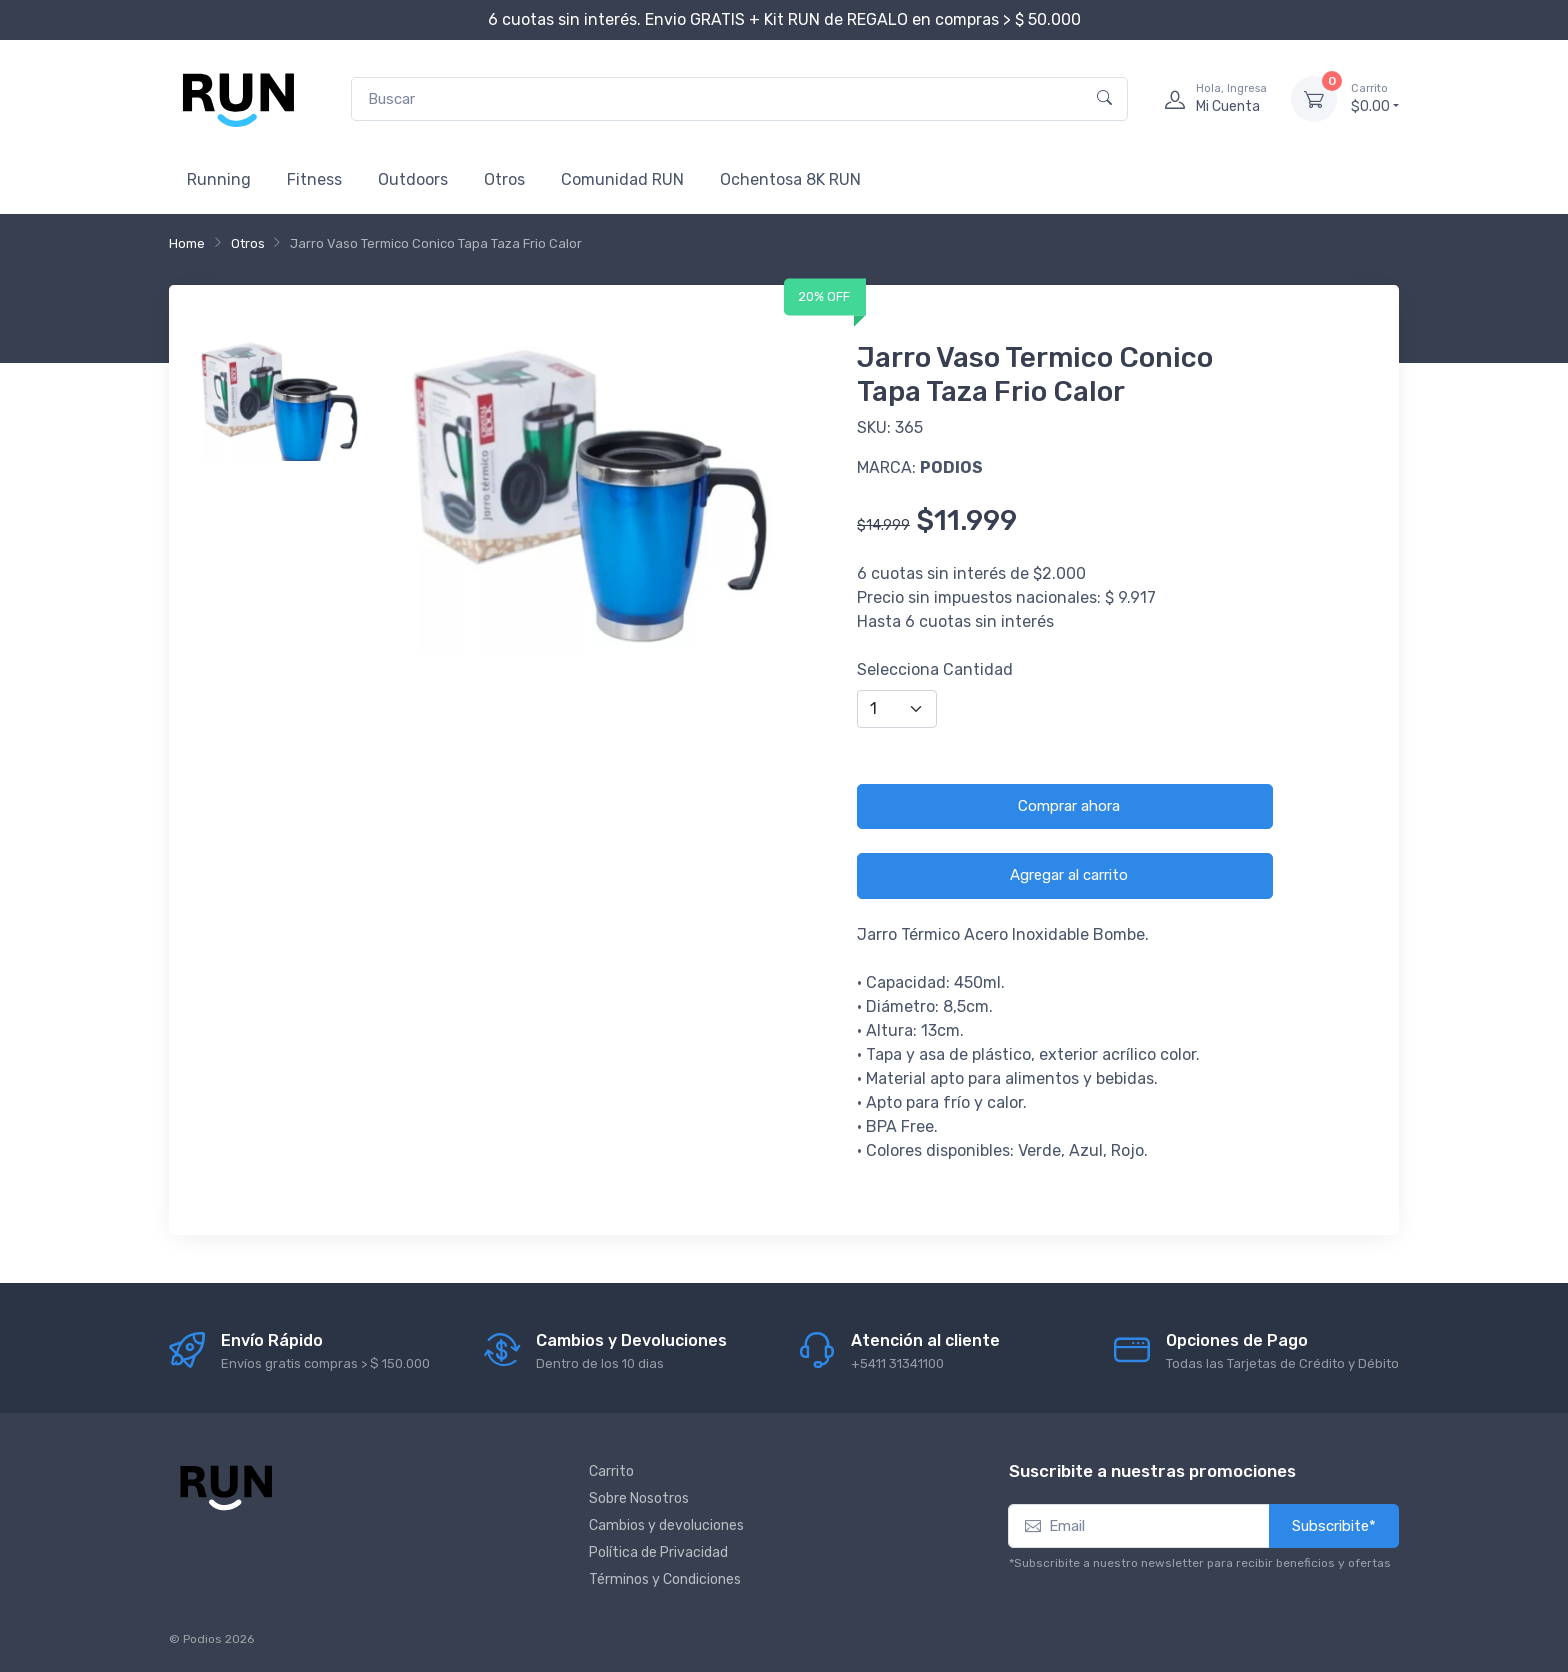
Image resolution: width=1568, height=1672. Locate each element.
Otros (504, 179)
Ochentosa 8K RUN (790, 179)
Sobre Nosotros (639, 1498)
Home (187, 243)
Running (219, 179)
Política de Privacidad (658, 1552)
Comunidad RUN (622, 179)
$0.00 (1375, 98)
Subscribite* (1334, 1526)
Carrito (611, 1471)
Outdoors (413, 179)
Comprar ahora (1069, 806)
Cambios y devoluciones (666, 1525)
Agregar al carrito (1069, 875)
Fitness (314, 179)
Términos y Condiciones (665, 1579)
